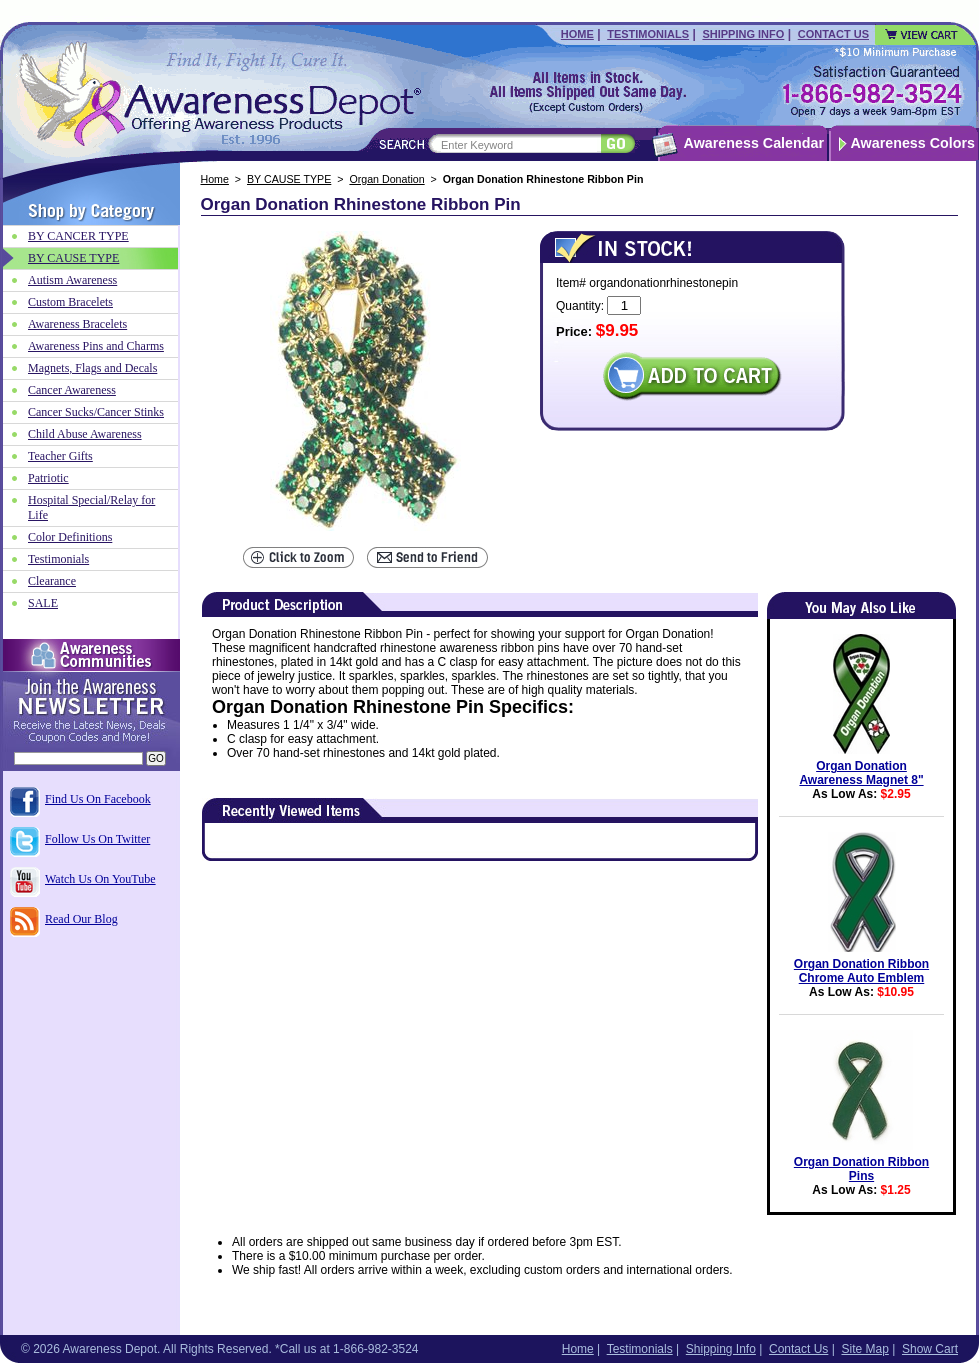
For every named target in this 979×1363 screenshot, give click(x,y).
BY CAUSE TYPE (289, 179)
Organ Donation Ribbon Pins (861, 1169)
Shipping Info (743, 34)
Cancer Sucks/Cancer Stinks (96, 412)
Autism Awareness (72, 280)
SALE (43, 603)
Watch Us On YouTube (100, 879)
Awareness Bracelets (77, 324)
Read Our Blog (81, 919)
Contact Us (833, 34)
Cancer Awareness (72, 390)
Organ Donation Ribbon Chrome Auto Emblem (861, 971)
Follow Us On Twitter (97, 839)
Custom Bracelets (70, 302)
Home (577, 34)
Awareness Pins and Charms (96, 346)
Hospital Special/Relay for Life (91, 507)
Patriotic (48, 478)
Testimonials (648, 34)
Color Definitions (70, 537)
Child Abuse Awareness (85, 434)
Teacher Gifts (60, 456)
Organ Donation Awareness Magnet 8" (861, 773)
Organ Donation (386, 179)
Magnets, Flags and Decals (92, 368)
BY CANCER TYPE (78, 236)
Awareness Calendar (754, 143)
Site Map (864, 1349)
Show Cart (930, 1349)
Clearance (52, 581)
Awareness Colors (913, 143)
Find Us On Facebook (98, 799)
